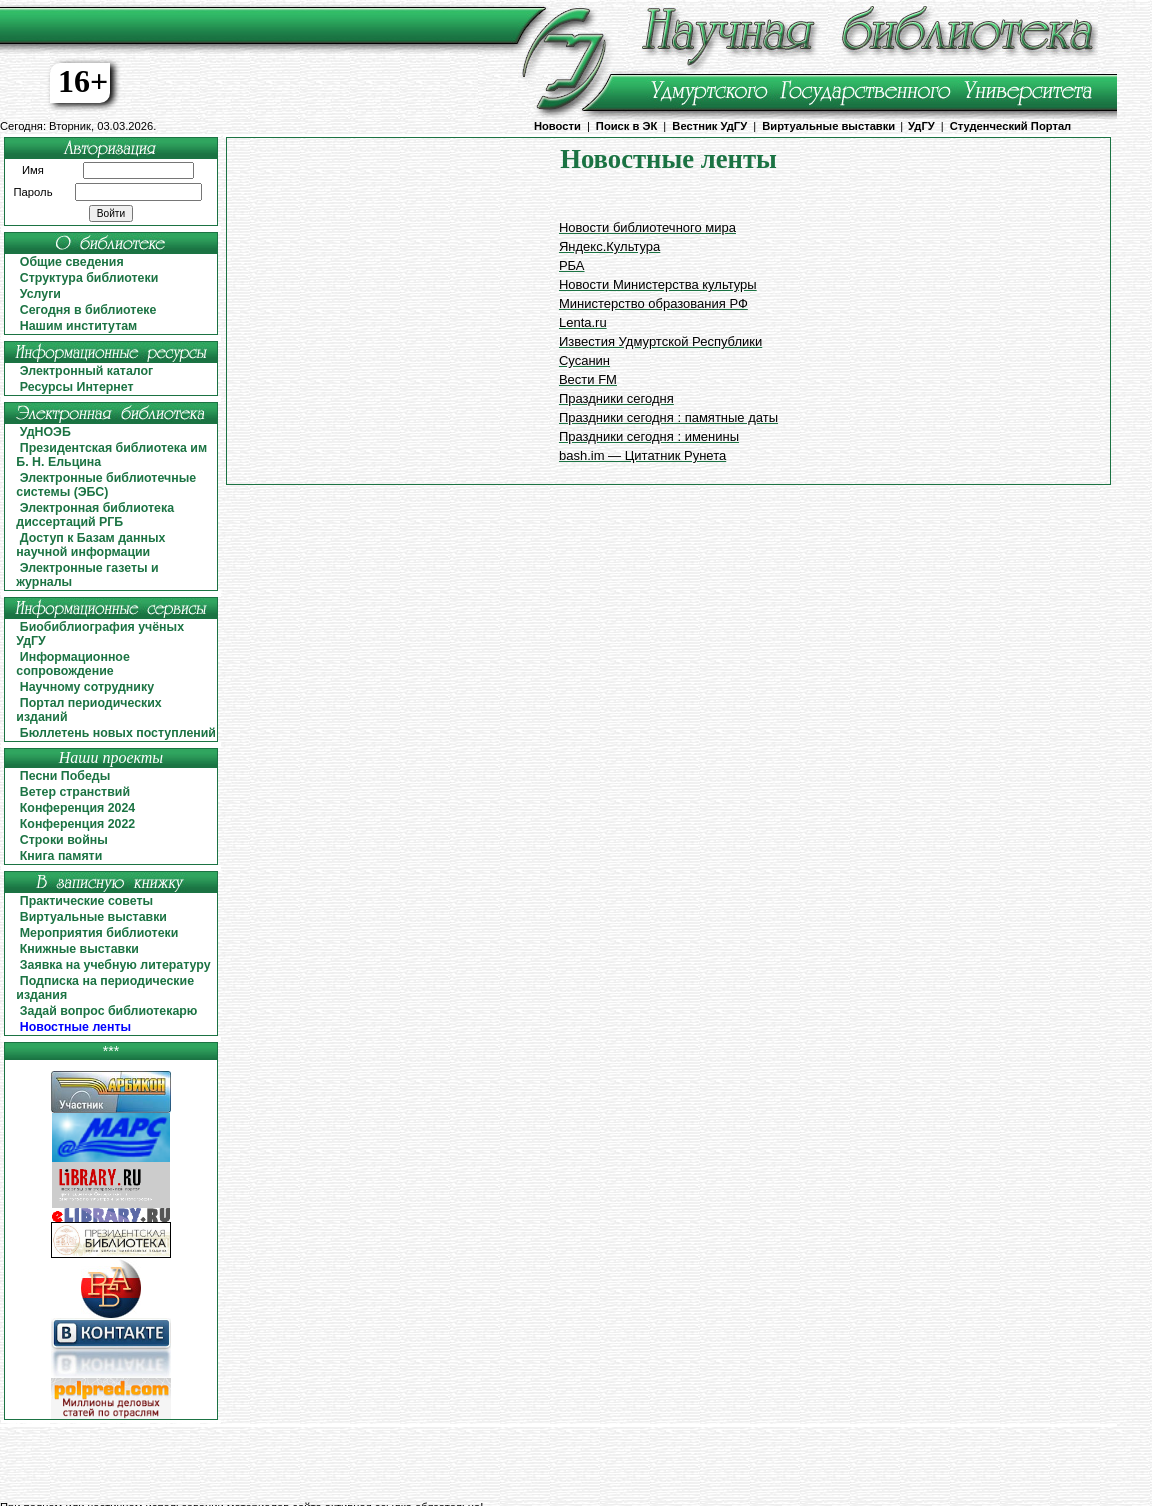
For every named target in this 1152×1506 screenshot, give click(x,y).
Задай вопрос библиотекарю (109, 1011)
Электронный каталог (86, 371)
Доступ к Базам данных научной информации (90, 545)
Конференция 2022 (77, 824)
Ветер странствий (75, 792)
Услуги (40, 294)
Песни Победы (65, 776)
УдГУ (921, 126)
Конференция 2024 (77, 808)
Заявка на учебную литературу (115, 965)
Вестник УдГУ (709, 126)
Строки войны (64, 840)
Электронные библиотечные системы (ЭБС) (106, 485)
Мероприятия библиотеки (99, 933)
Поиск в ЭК (626, 126)
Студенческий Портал (1010, 126)
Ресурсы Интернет (77, 387)
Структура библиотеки (89, 278)
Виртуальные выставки (828, 126)
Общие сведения (72, 262)
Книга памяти (61, 856)
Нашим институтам (78, 326)
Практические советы (86, 901)
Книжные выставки (79, 949)
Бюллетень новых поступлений (118, 733)
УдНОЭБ (45, 432)
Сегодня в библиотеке (88, 310)
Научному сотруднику (87, 687)
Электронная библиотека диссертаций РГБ (95, 515)
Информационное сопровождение (72, 664)
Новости (557, 126)
